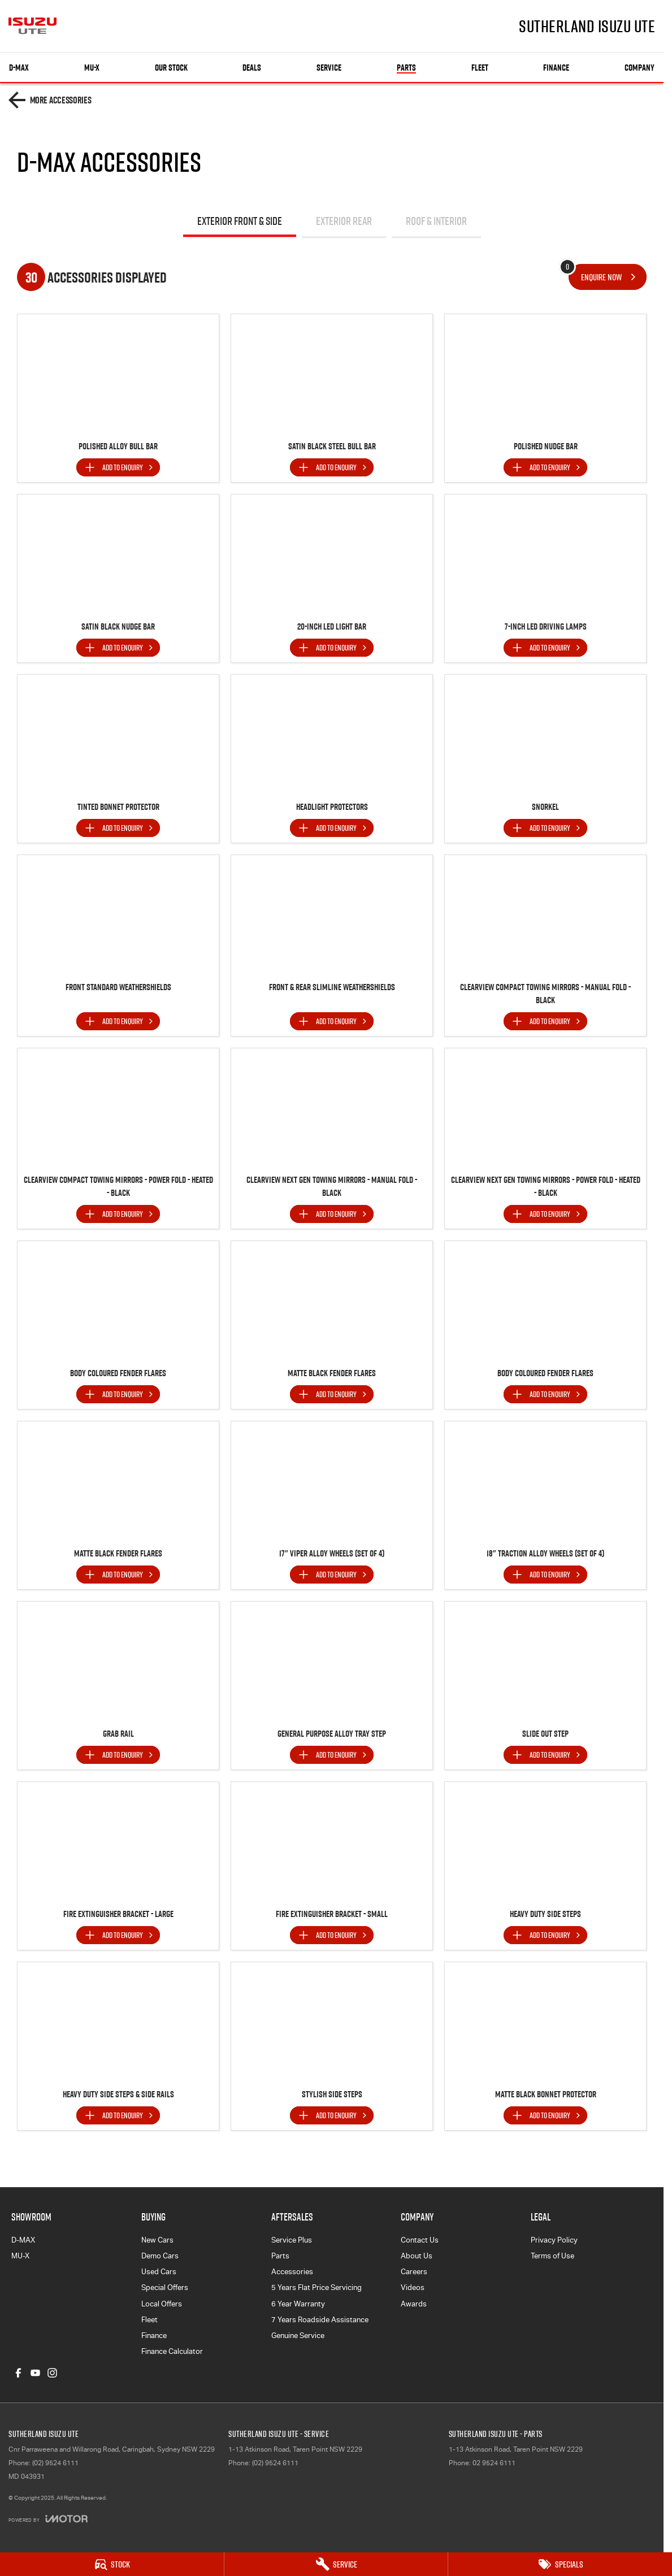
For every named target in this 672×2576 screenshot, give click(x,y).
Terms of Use (552, 2256)
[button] (118, 374)
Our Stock (171, 67)
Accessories (292, 2271)
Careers (414, 2271)
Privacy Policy (554, 2240)
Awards (414, 2304)
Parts (406, 67)
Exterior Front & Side (239, 221)
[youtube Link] (35, 2373)
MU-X (20, 2256)
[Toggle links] (48, 2518)
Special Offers (164, 2287)
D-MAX (23, 2240)
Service (329, 67)
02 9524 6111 (493, 2463)
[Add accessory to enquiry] (118, 467)
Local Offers (161, 2304)
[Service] (336, 2564)
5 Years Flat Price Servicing (316, 2287)
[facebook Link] (18, 2373)
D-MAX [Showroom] (19, 67)
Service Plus (291, 2240)
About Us (416, 2256)
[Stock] (112, 2564)
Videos (412, 2287)
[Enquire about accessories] (608, 277)
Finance (556, 67)
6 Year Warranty (298, 2304)
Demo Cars (160, 2256)
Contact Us (420, 2240)
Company (639, 67)
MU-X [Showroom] (91, 67)
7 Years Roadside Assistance (319, 2319)
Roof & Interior (436, 221)
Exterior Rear (344, 221)
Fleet (479, 67)
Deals (251, 67)
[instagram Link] (52, 2373)
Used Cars (158, 2271)
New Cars (157, 2240)
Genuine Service (297, 2335)
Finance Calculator (172, 2351)
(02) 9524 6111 (55, 2463)
